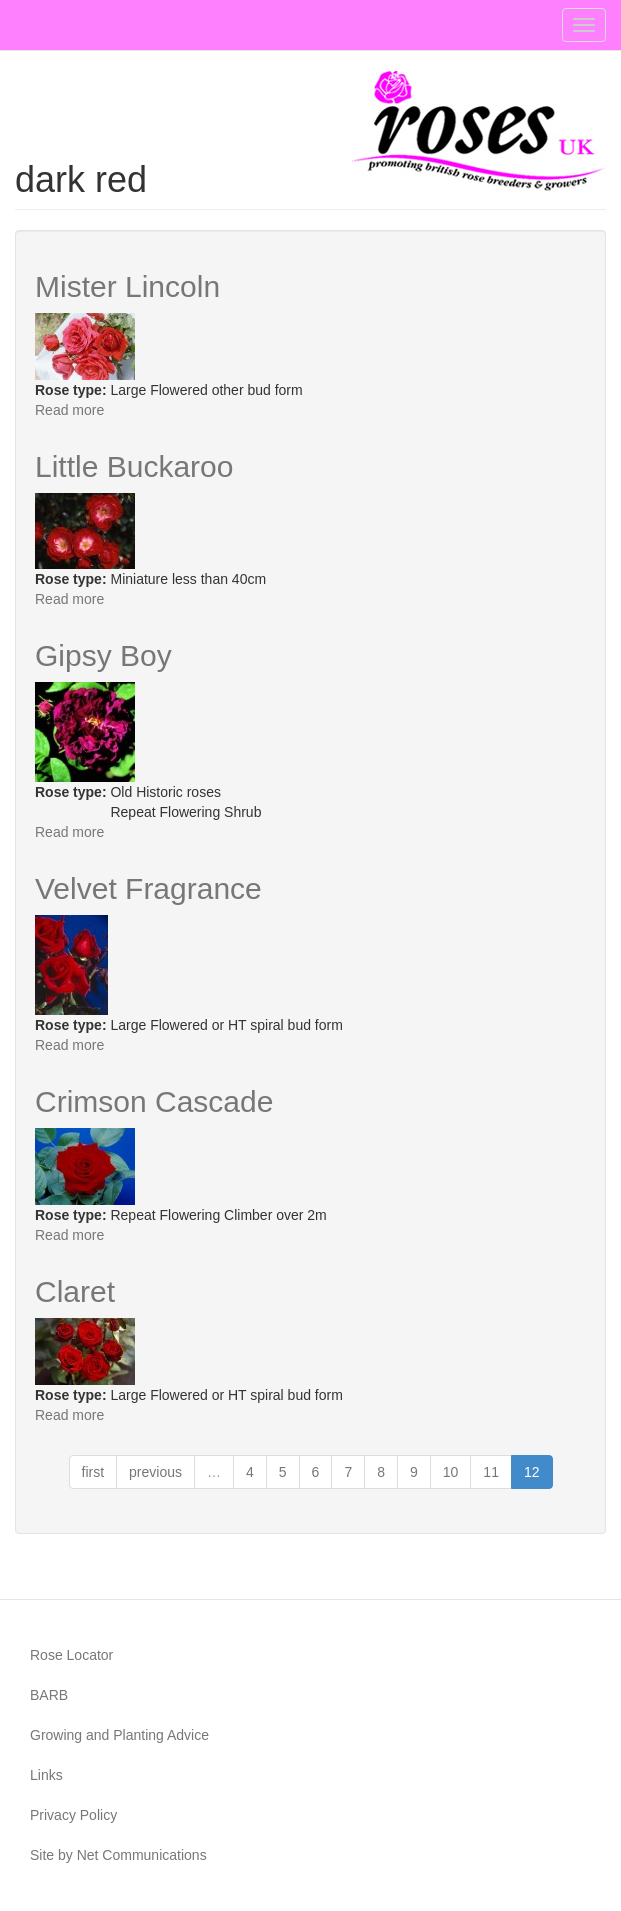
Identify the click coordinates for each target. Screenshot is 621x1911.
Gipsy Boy (103, 655)
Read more (69, 410)
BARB (49, 1695)
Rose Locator (71, 1655)
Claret (75, 1291)
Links (46, 1775)
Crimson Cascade (154, 1101)
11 (491, 1472)
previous (155, 1472)
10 (451, 1472)
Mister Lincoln (127, 286)
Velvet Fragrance (148, 888)
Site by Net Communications (118, 1855)
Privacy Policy (73, 1815)
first (93, 1472)
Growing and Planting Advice (119, 1735)
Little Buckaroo (134, 466)
